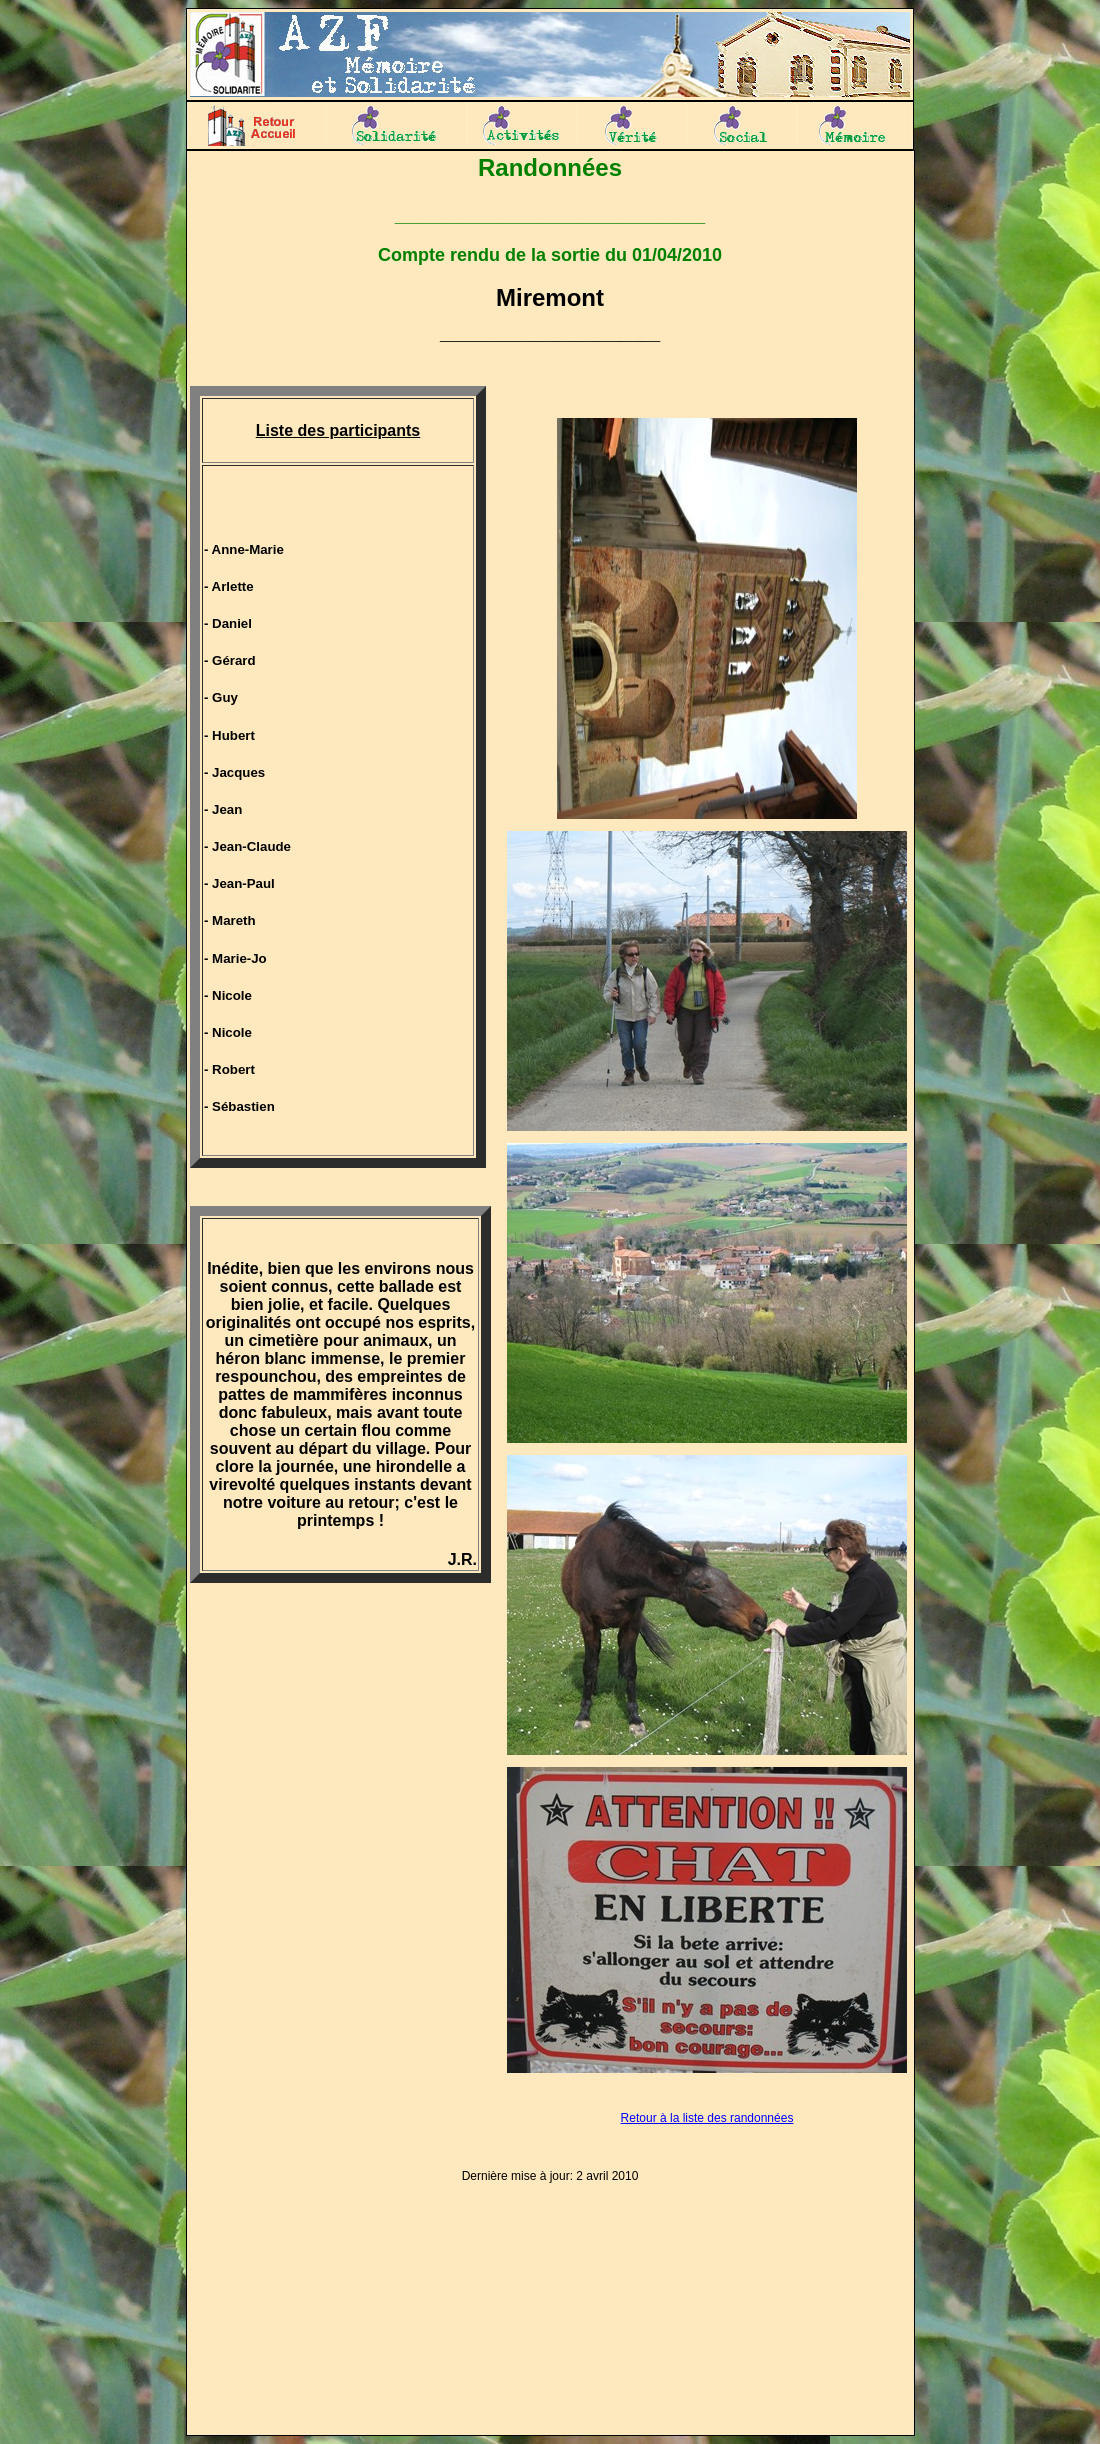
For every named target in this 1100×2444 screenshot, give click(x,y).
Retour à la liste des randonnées (707, 2118)
